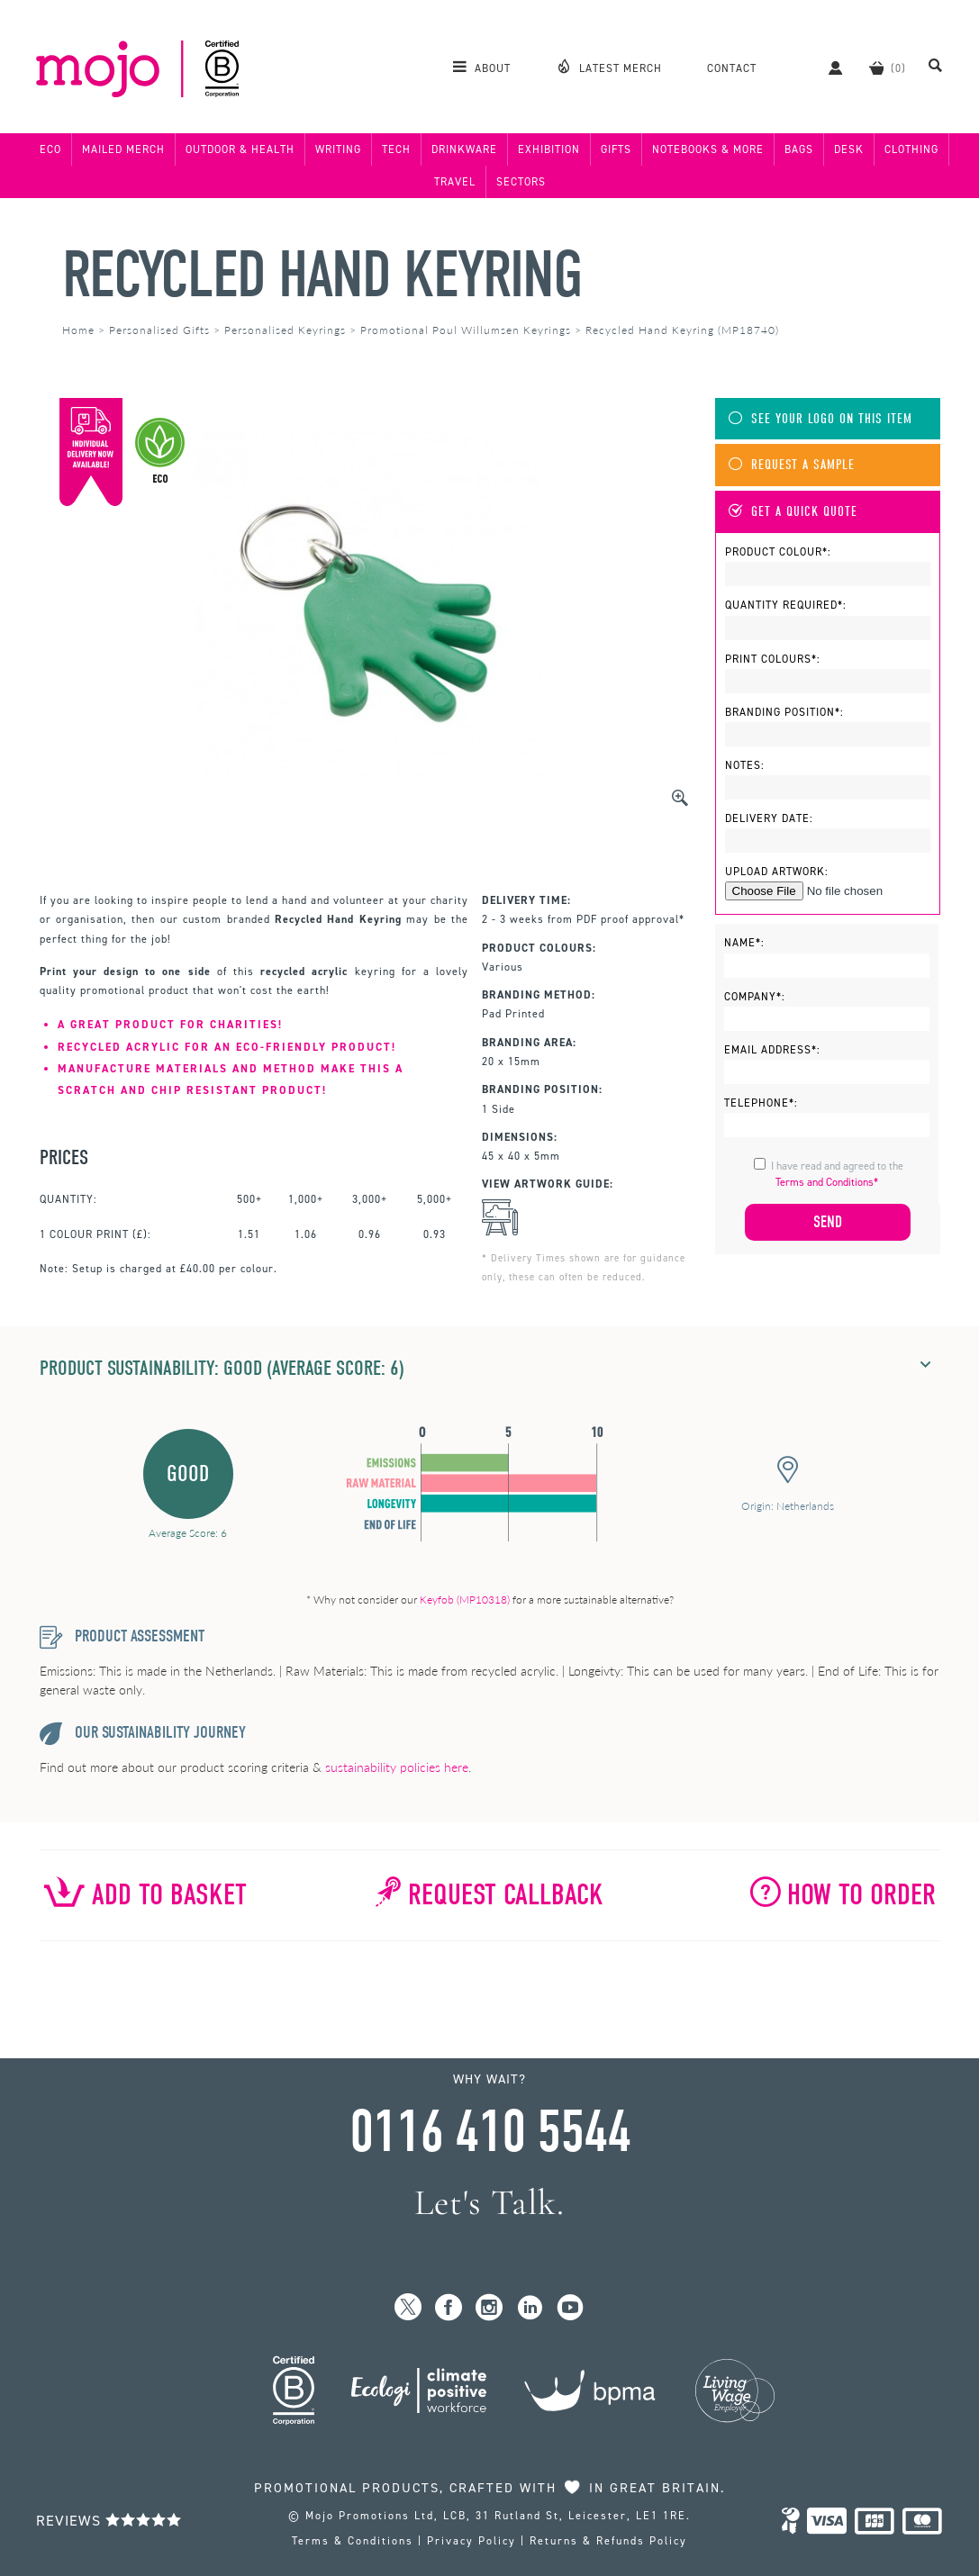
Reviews (109, 2520)
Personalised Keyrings (285, 330)
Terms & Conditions (352, 2541)
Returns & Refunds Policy (608, 2541)
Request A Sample (792, 465)
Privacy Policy (471, 2541)
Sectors (521, 182)
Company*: (754, 997)
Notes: (745, 765)
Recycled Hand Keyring (322, 275)
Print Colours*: (772, 659)
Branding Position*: (784, 712)
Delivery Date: (769, 818)
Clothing (911, 149)
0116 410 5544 (489, 2132)
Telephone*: (761, 1103)
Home (78, 330)
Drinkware (464, 149)
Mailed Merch (123, 149)
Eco (50, 149)
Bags (798, 149)
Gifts (616, 149)
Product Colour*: (778, 552)
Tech (396, 149)
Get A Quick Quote (793, 512)
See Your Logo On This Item (820, 419)
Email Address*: (772, 1050)
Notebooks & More (708, 149)
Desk (849, 149)
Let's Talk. (489, 2203)
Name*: (744, 942)
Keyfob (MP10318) (465, 1599)
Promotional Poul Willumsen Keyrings (465, 330)
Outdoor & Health (240, 149)
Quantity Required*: (786, 605)
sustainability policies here (396, 1767)
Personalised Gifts (159, 330)
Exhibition (549, 149)
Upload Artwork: (777, 871)
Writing (338, 149)
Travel (455, 182)
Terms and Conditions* (826, 1182)
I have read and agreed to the (837, 1174)
